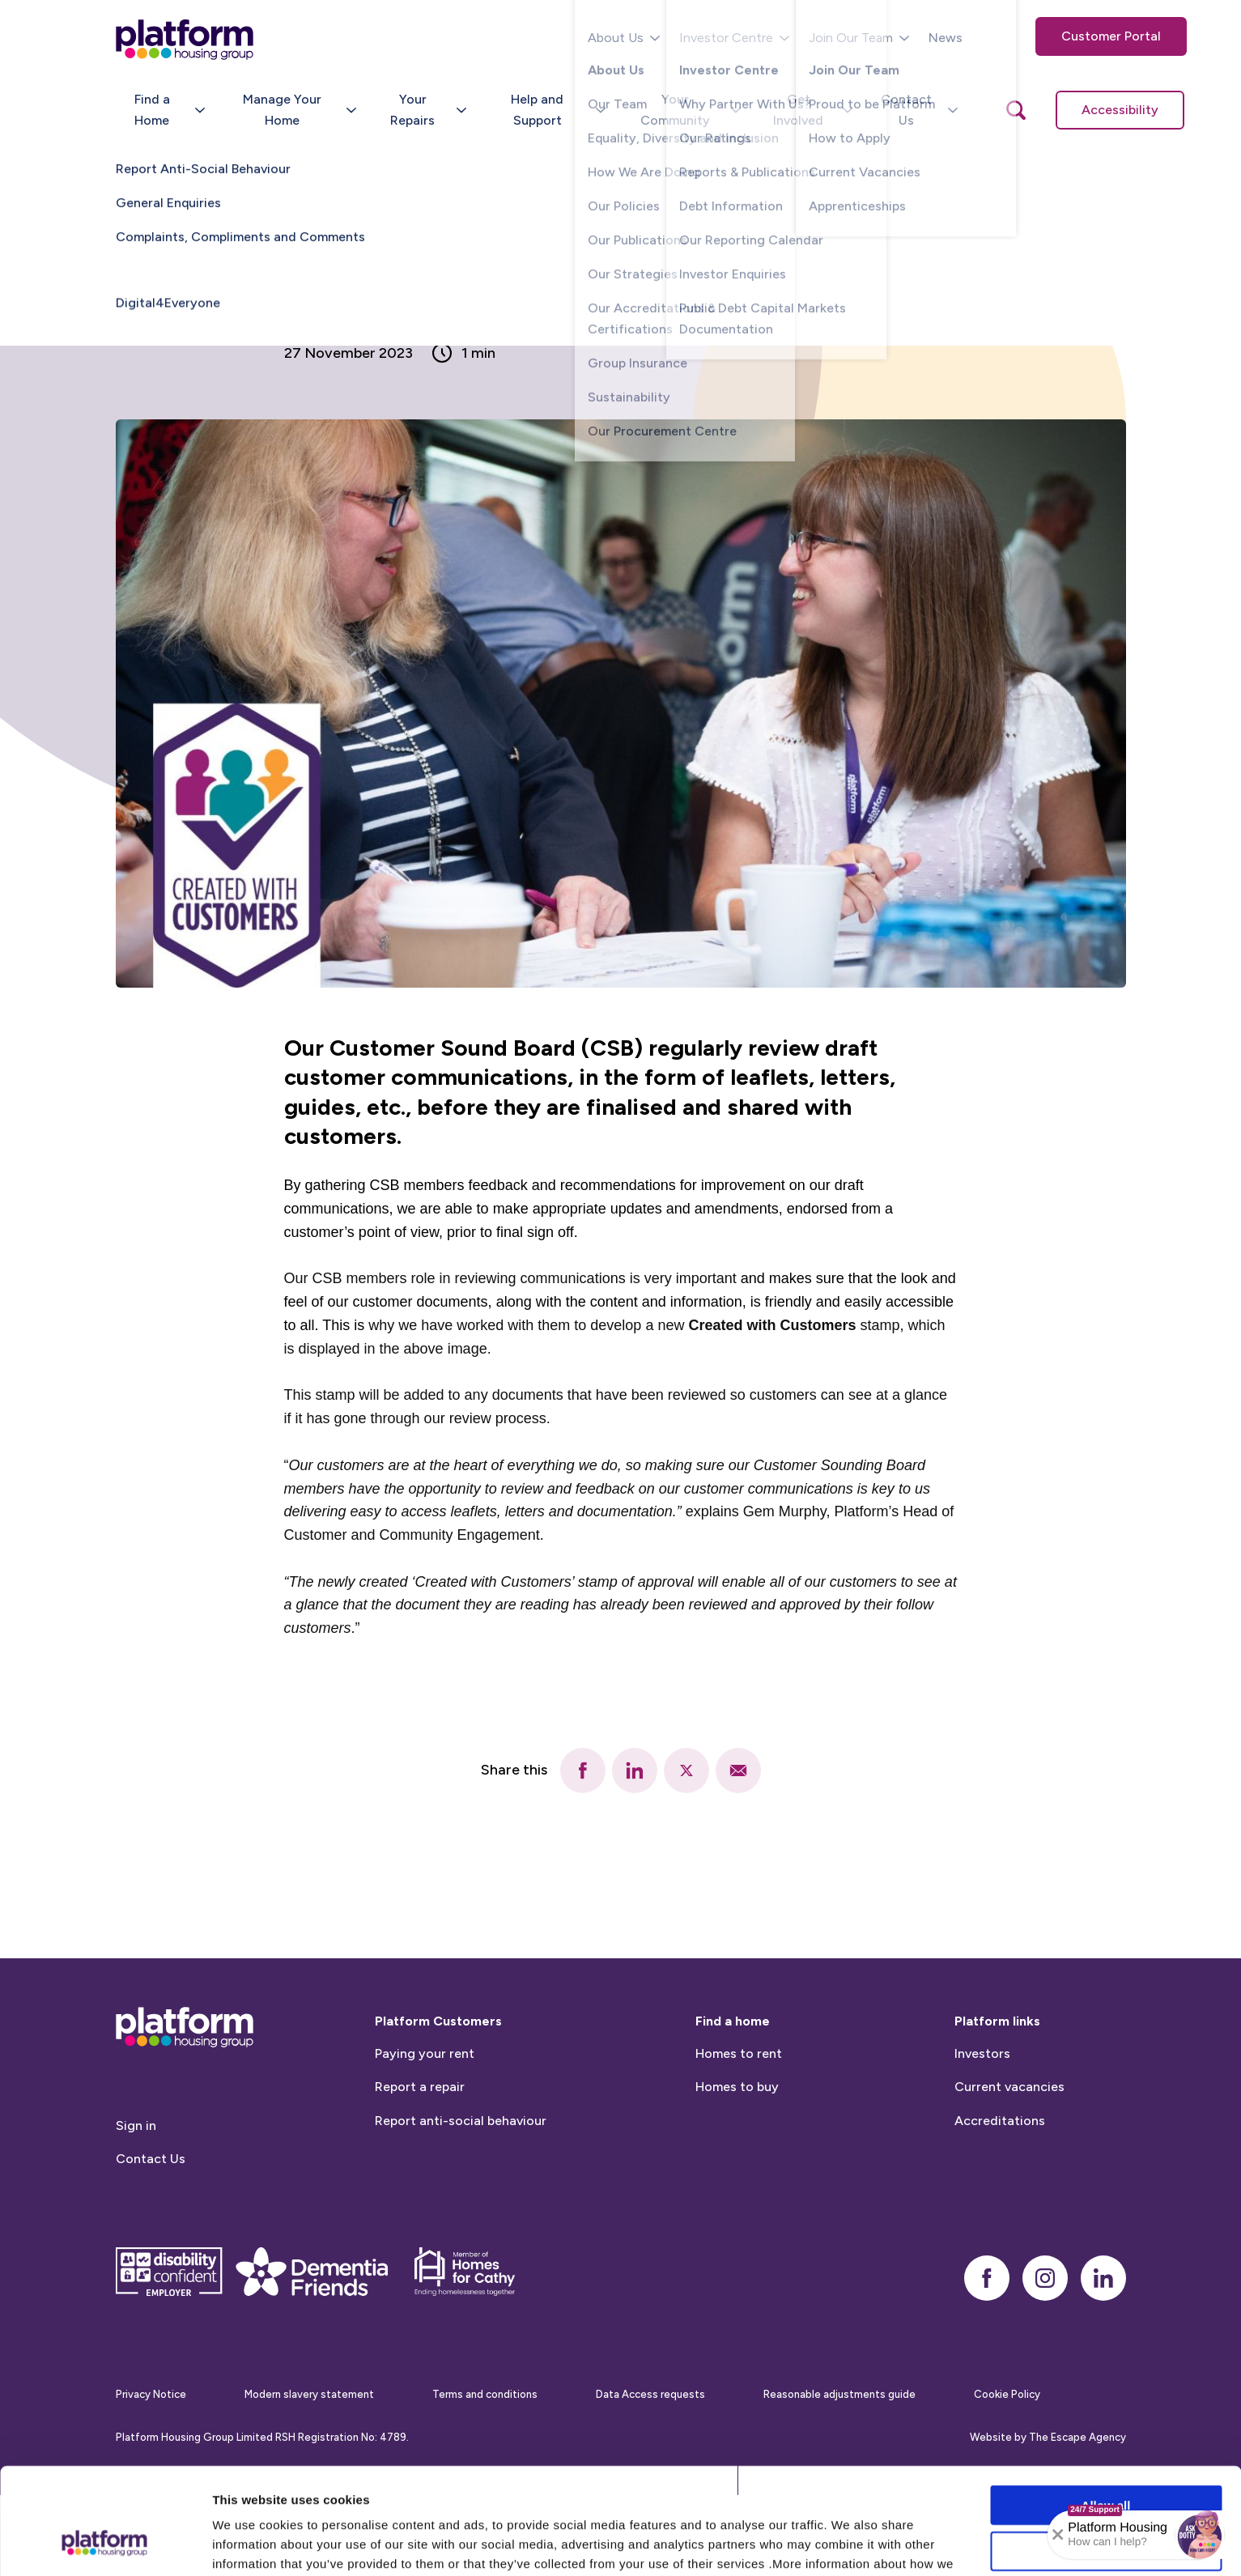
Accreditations (999, 2198)
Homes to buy (737, 2165)
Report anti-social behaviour (460, 2198)
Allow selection (1105, 2460)
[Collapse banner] (1058, 2535)
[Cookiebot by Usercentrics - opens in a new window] (105, 2544)
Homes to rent (738, 2131)
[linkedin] (634, 1770)
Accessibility (1120, 109)
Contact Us (150, 2237)
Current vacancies (1009, 2165)
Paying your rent (424, 2131)
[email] (738, 1770)
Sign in (136, 2203)
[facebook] (583, 1770)
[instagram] (1045, 2355)
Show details (849, 2544)
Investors (982, 2131)
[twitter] (686, 1770)
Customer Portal (1111, 36)
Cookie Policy (478, 2491)
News (946, 37)
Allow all (1106, 2414)
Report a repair (420, 2165)
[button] (1199, 2534)
